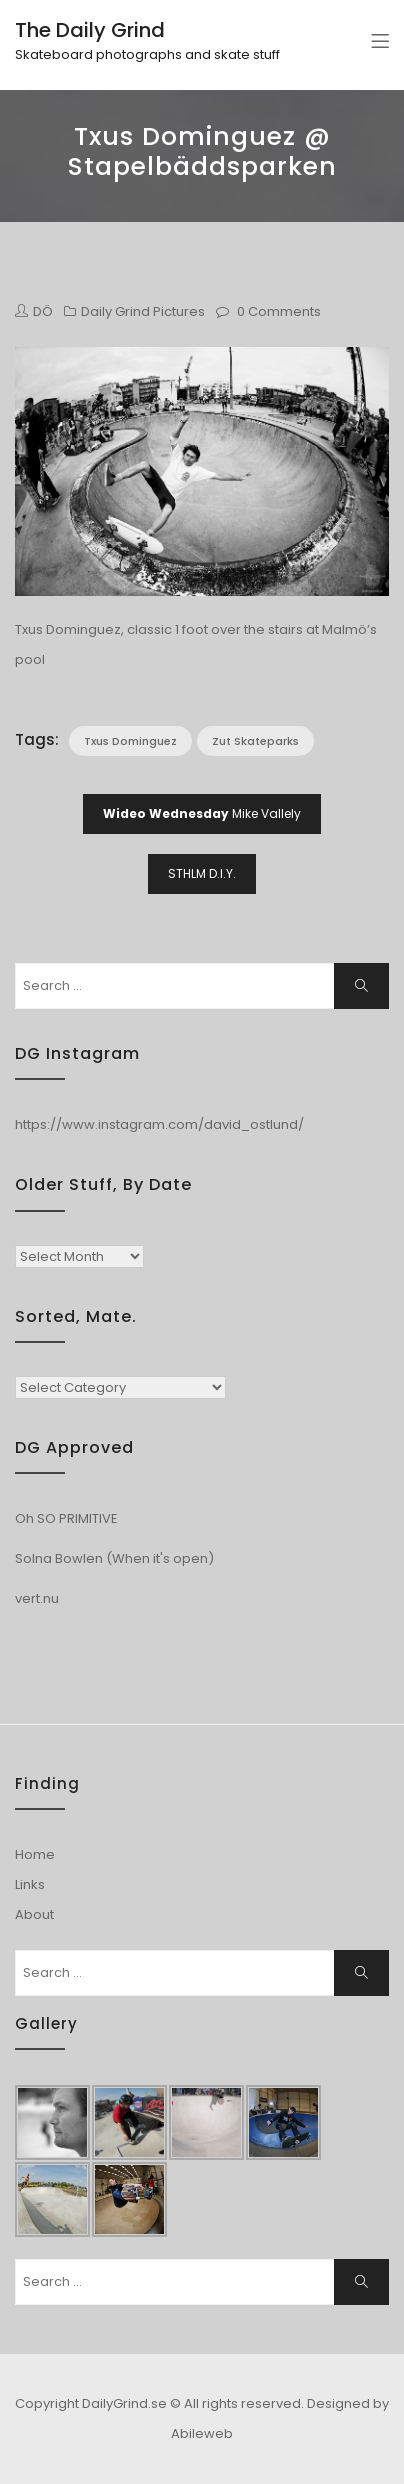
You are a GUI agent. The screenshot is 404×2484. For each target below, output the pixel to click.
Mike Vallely (202, 813)
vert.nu (37, 1598)
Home (35, 1854)
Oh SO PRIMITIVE (66, 1518)
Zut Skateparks (255, 741)
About (34, 1914)
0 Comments (279, 311)
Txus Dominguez (130, 741)
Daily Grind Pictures (143, 311)
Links (30, 1884)
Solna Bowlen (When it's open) (114, 1558)
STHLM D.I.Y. (202, 873)
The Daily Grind (90, 30)
